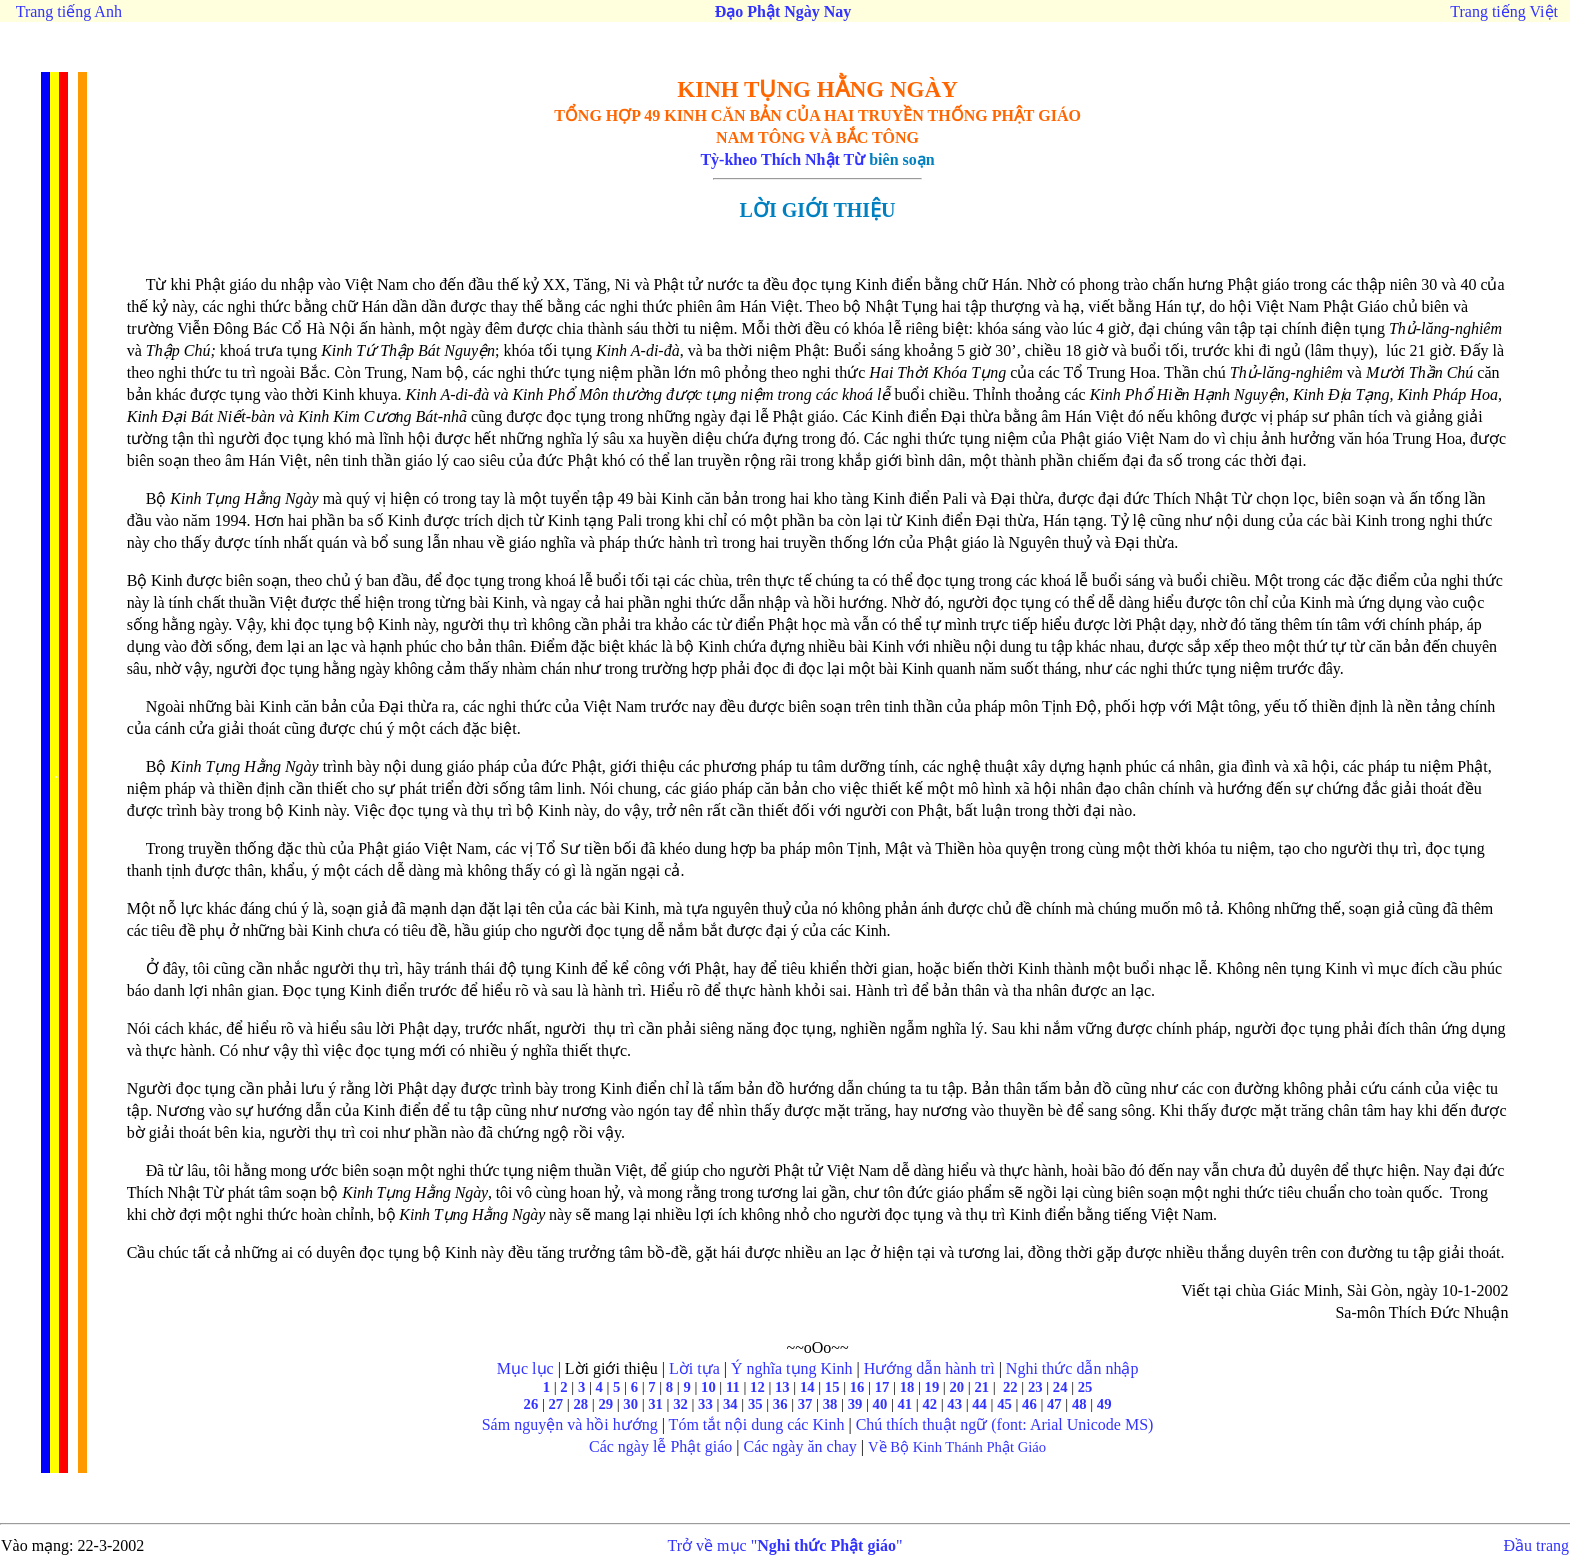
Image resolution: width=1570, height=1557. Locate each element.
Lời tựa (694, 1368)
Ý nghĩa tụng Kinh (792, 1368)
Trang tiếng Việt (1504, 11)
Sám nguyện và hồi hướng (570, 1424)
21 (981, 1387)
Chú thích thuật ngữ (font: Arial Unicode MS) (1005, 1424)
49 (1104, 1404)
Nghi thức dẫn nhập (1072, 1368)
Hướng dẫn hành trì (929, 1368)
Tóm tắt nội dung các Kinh (757, 1424)
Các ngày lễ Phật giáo (660, 1446)
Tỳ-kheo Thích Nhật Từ (782, 159)
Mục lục (525, 1368)
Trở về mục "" (785, 1545)
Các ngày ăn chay (799, 1446)
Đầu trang (1536, 1545)
